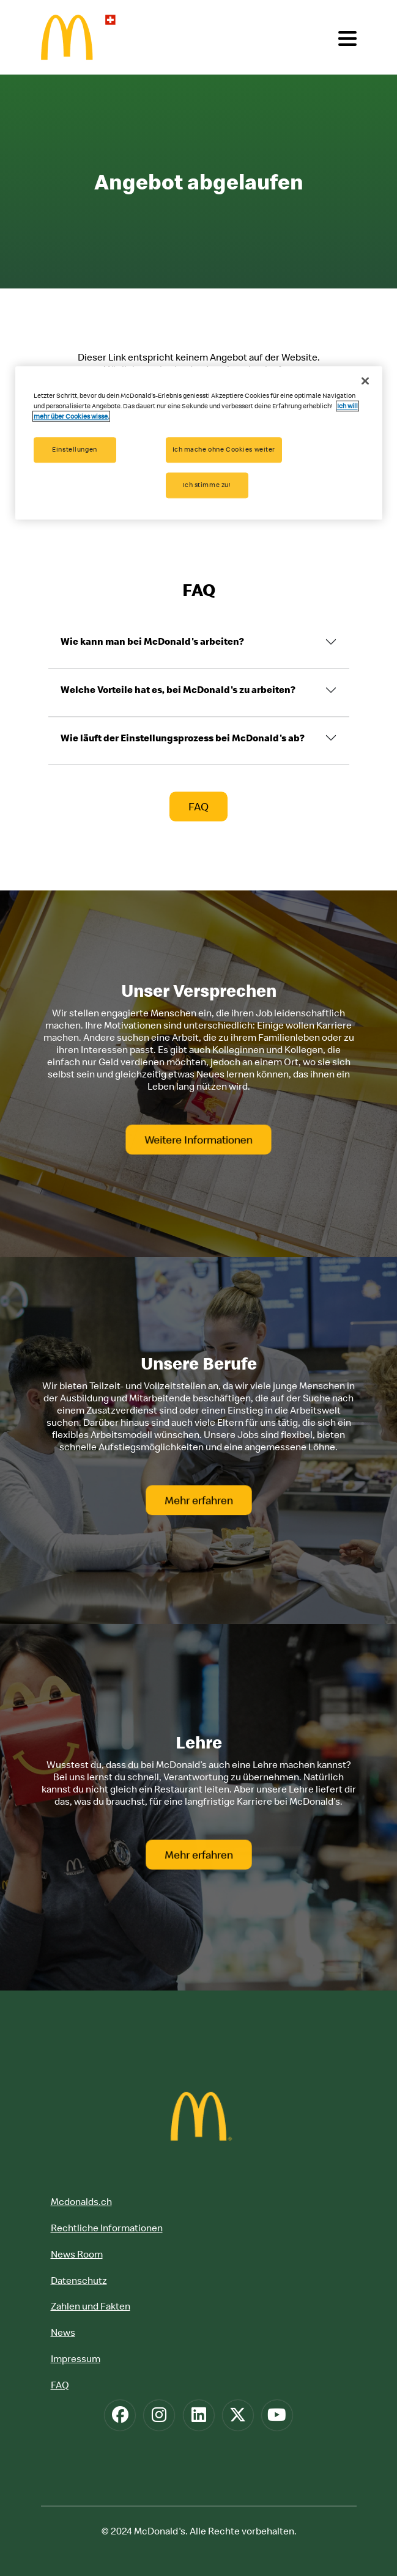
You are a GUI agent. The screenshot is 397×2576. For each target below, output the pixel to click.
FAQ (60, 2385)
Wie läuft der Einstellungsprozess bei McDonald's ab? (183, 738)
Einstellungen (74, 450)
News (63, 2332)
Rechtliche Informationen (107, 2228)
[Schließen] (365, 381)
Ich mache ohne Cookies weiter (224, 450)
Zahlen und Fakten (90, 2306)
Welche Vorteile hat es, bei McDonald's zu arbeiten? (178, 689)
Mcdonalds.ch (81, 2201)
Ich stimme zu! (207, 485)
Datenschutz (79, 2280)
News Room (77, 2254)
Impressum (75, 2358)
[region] (198, 443)
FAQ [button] (198, 807)
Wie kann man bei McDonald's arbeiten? (152, 642)
